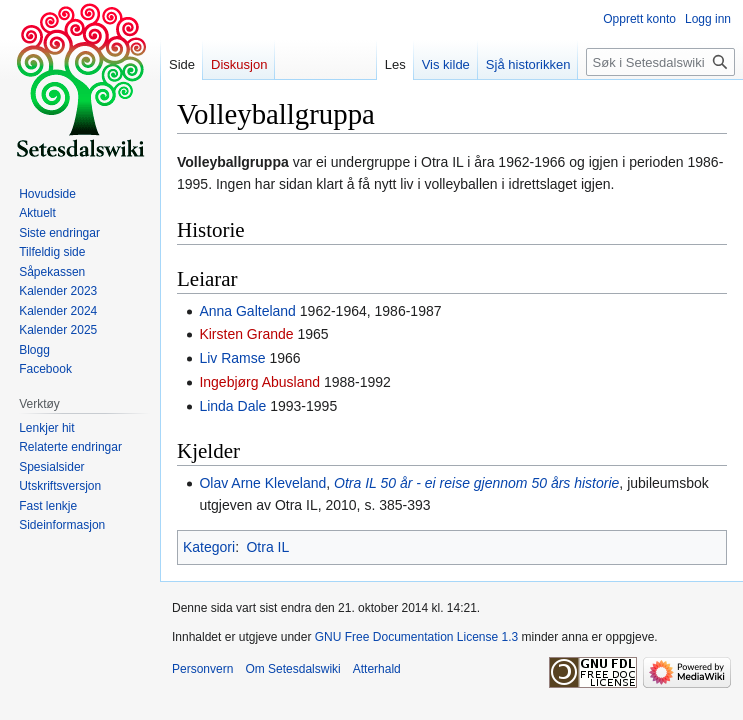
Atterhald (377, 669)
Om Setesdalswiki (292, 669)
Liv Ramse (232, 358)
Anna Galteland (247, 311)
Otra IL (267, 547)
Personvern (202, 669)
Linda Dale (232, 406)
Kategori (209, 547)
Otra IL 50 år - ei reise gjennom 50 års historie (476, 483)
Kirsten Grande (246, 334)
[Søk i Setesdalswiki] (660, 62)
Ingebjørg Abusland (259, 382)
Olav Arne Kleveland (262, 483)
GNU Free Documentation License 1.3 (416, 637)
